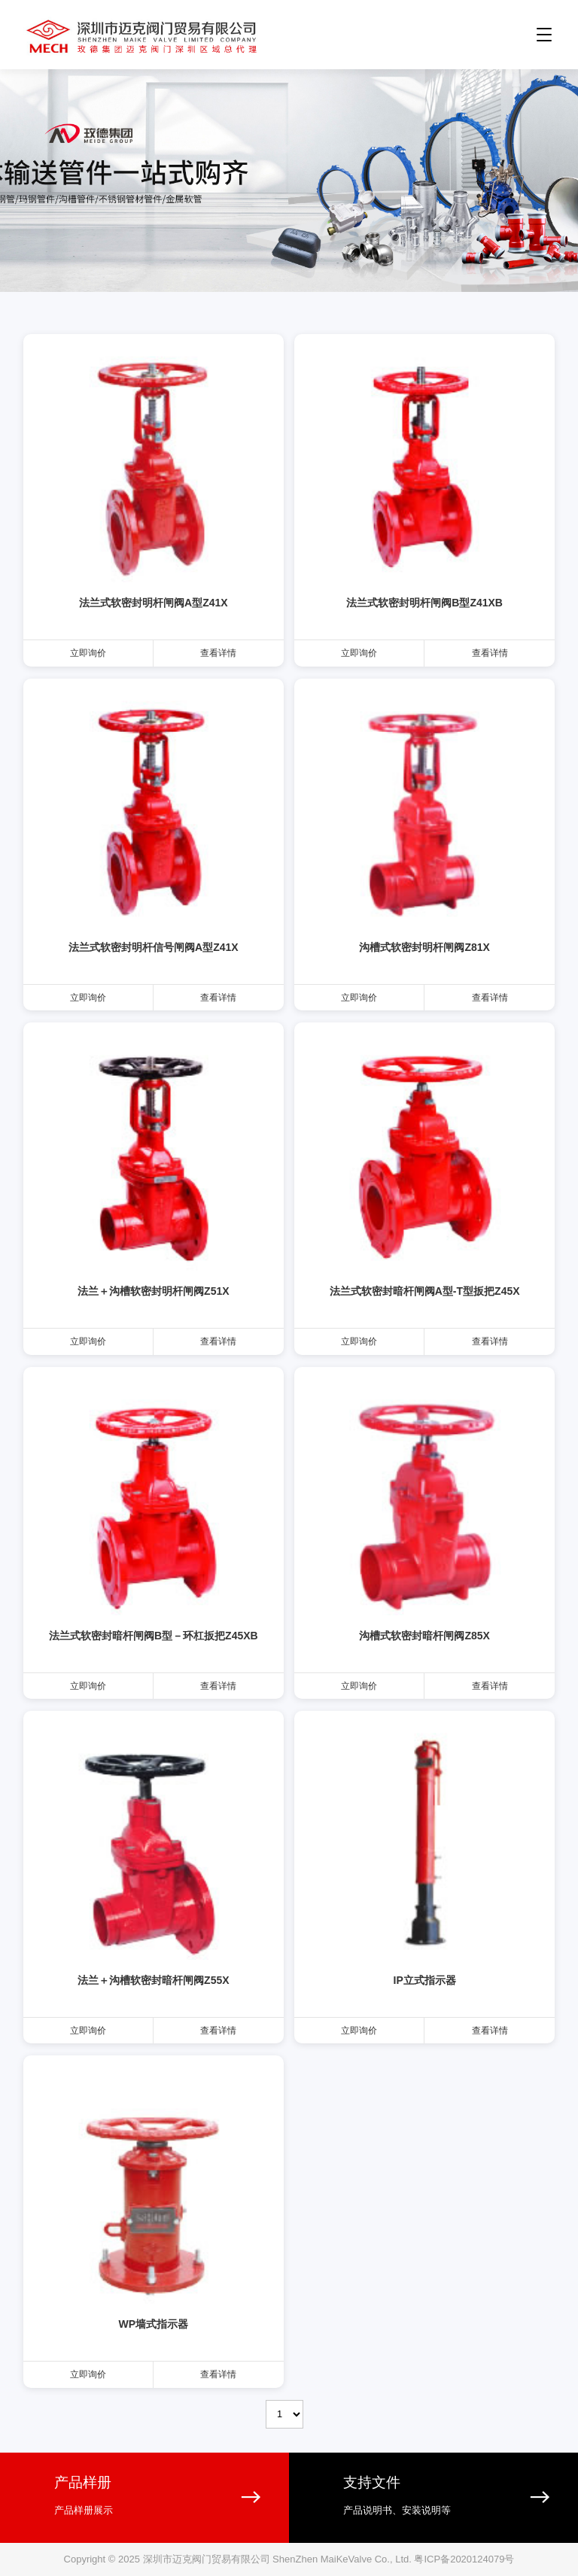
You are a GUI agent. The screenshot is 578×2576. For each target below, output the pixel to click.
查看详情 (218, 653)
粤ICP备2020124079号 (464, 2559)
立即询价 (88, 653)
